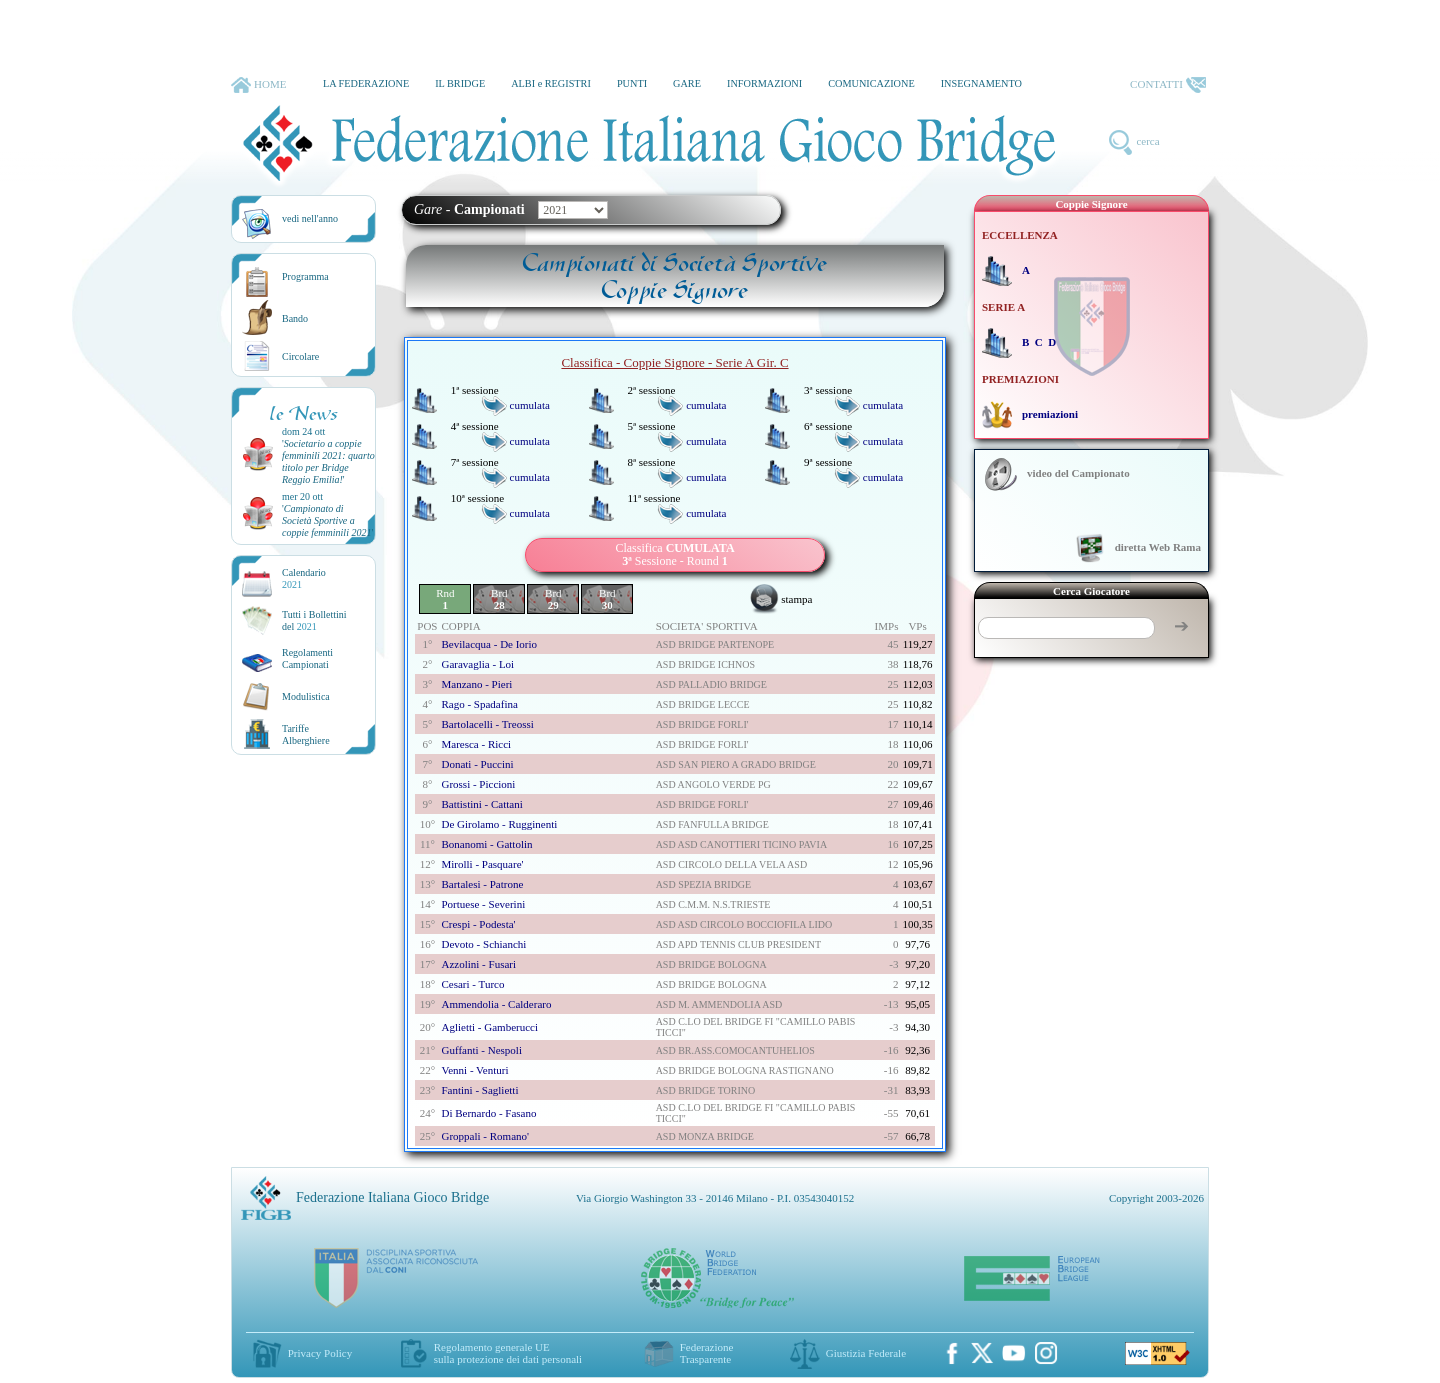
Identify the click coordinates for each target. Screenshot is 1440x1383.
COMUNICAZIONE (871, 83)
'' (328, 461)
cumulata (530, 405)
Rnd (445, 599)
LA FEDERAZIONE (366, 83)
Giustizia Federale (866, 1353)
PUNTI (632, 83)
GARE (687, 83)
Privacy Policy (320, 1353)
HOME (258, 85)
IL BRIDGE (460, 83)
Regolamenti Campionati (307, 658)
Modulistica (306, 696)
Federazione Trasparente (707, 1353)
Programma (305, 276)
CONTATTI (1168, 85)
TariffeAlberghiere (306, 734)
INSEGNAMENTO (981, 83)
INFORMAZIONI (764, 83)
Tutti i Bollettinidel (314, 620)
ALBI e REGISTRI (551, 83)
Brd (499, 599)
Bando (295, 318)
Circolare (300, 356)
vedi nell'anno (310, 218)
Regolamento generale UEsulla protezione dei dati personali (508, 1353)
